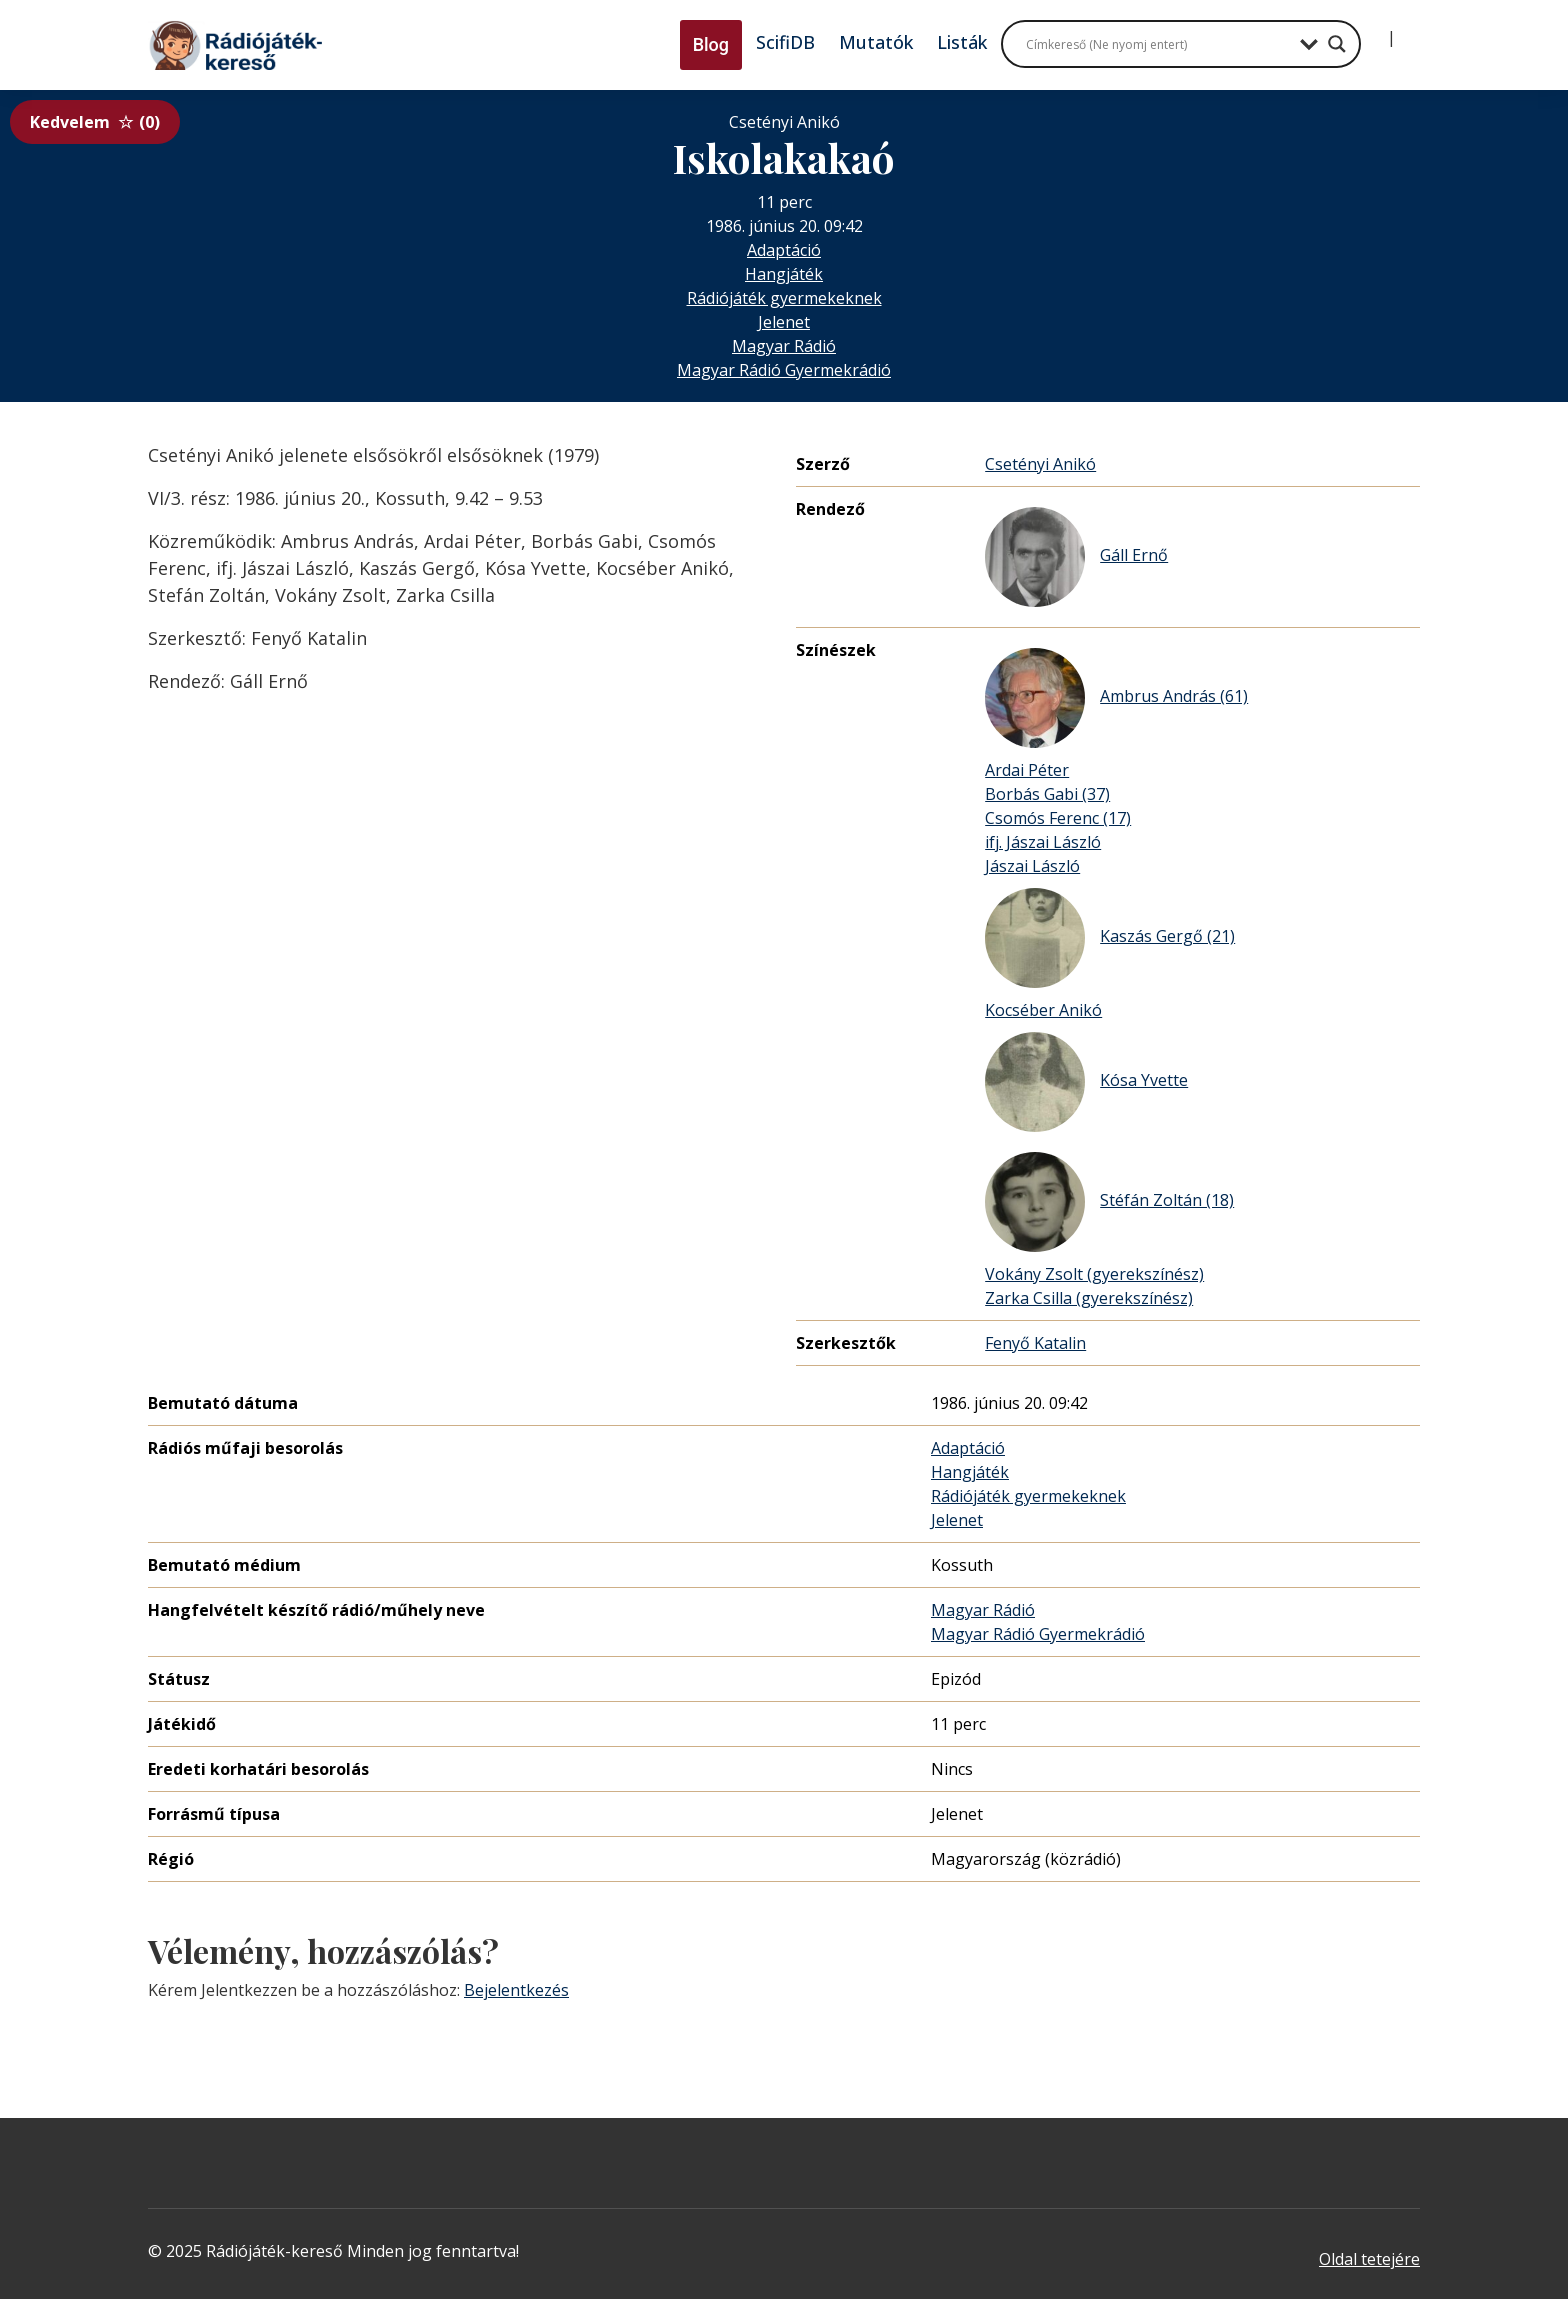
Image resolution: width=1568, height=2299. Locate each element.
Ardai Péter (1027, 770)
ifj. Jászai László (1043, 842)
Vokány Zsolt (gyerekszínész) (1094, 1274)
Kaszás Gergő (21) (1110, 938)
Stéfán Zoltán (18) (1109, 1202)
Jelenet (784, 322)
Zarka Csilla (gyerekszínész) (1089, 1298)
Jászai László (1032, 866)
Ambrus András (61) (1116, 698)
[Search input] (1158, 44)
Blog (711, 44)
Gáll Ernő (1076, 557)
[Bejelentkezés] (1375, 30)
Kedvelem (95, 122)
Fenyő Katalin (1035, 1343)
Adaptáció (784, 250)
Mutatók (876, 42)
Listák (962, 42)
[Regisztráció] (1408, 30)
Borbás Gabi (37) (1047, 794)
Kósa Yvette (1086, 1082)
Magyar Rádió (784, 346)
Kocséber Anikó (1043, 1010)
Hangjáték (784, 274)
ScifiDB (785, 42)
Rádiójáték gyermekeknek (784, 298)
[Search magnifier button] (1337, 44)
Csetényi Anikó (1040, 464)
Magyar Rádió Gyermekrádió (784, 370)
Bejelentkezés (516, 1990)
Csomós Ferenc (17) (1058, 818)
